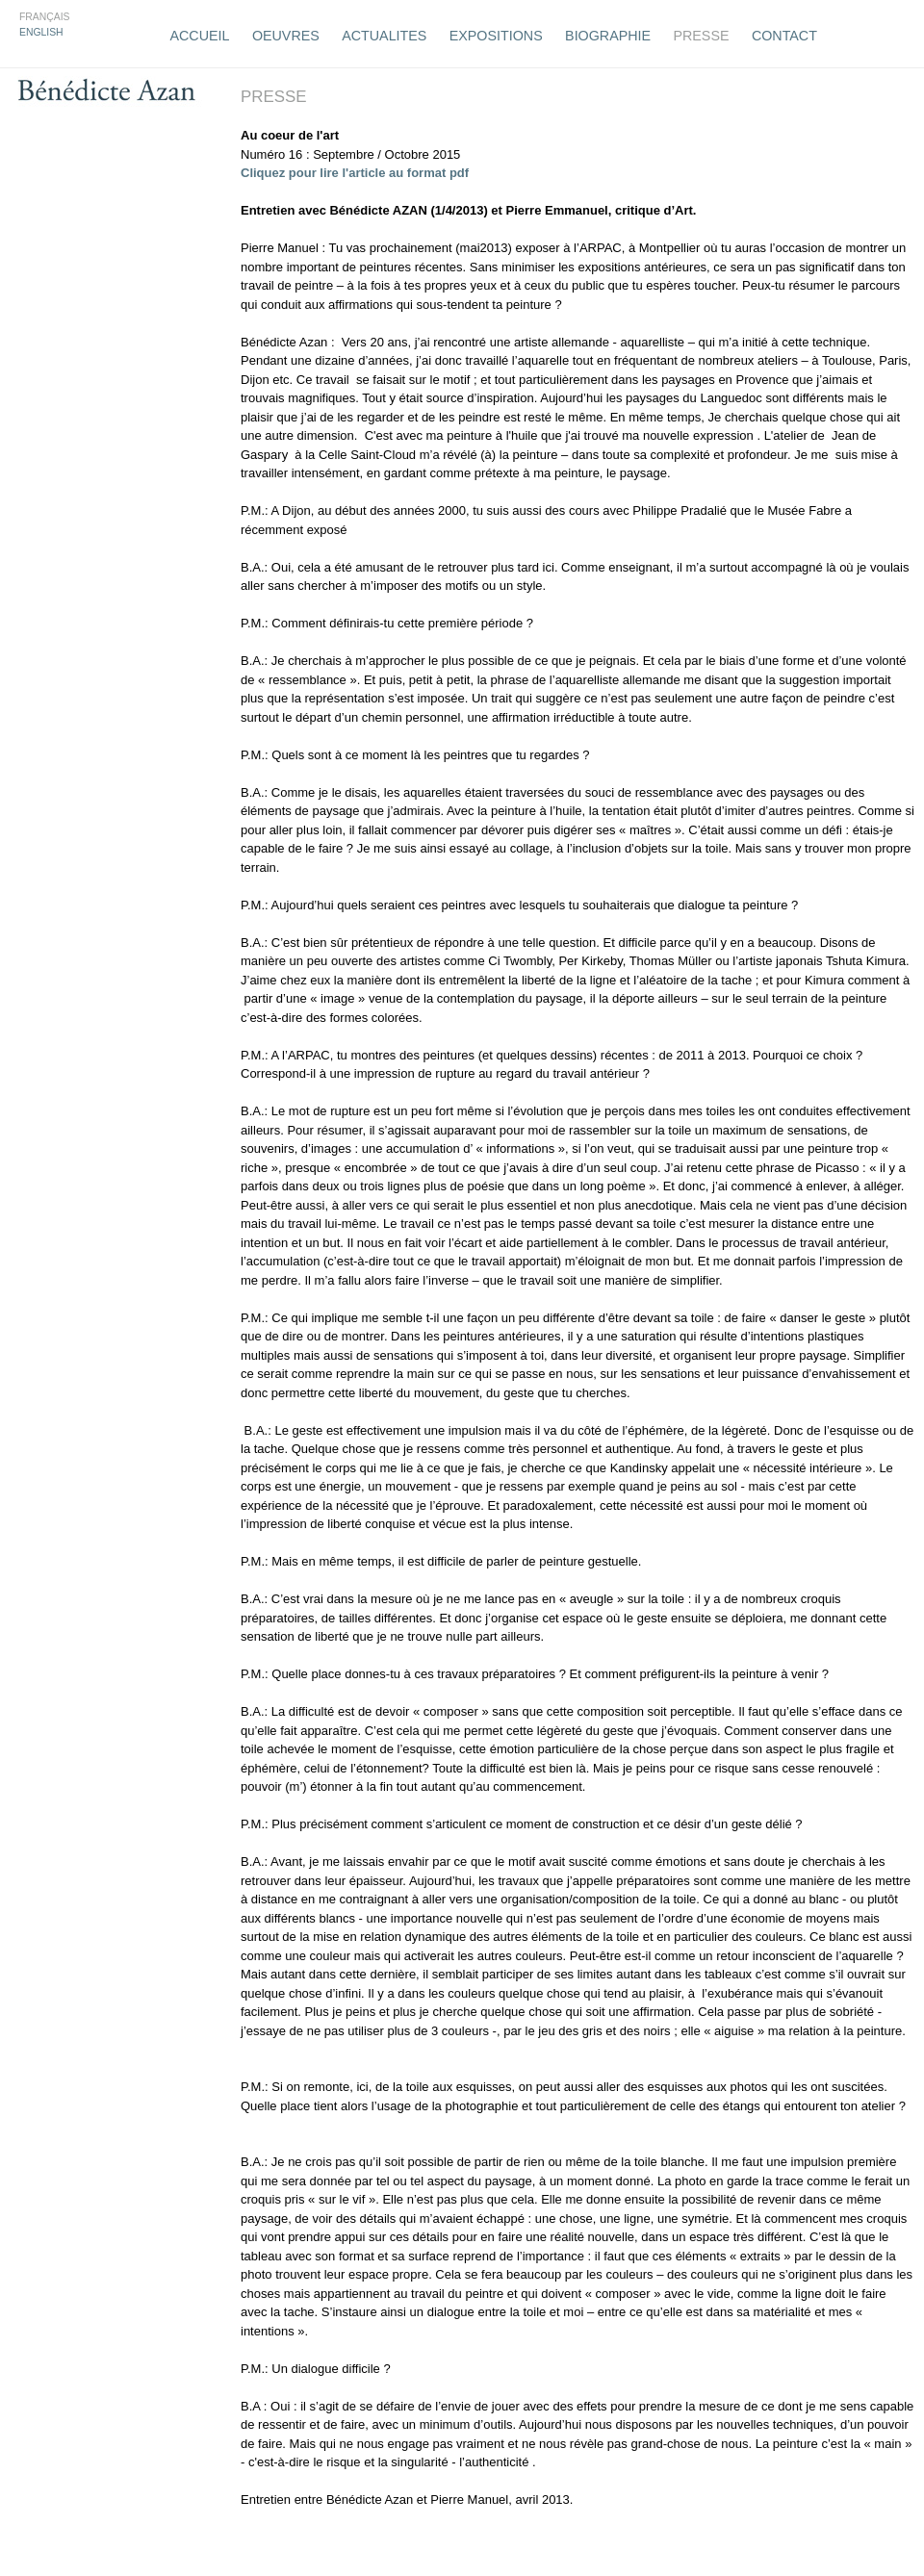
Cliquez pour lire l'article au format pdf (355, 173)
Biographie (608, 35)
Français (44, 17)
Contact (784, 35)
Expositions (496, 35)
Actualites (384, 35)
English (41, 32)
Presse (701, 35)
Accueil (200, 35)
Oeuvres (286, 35)
